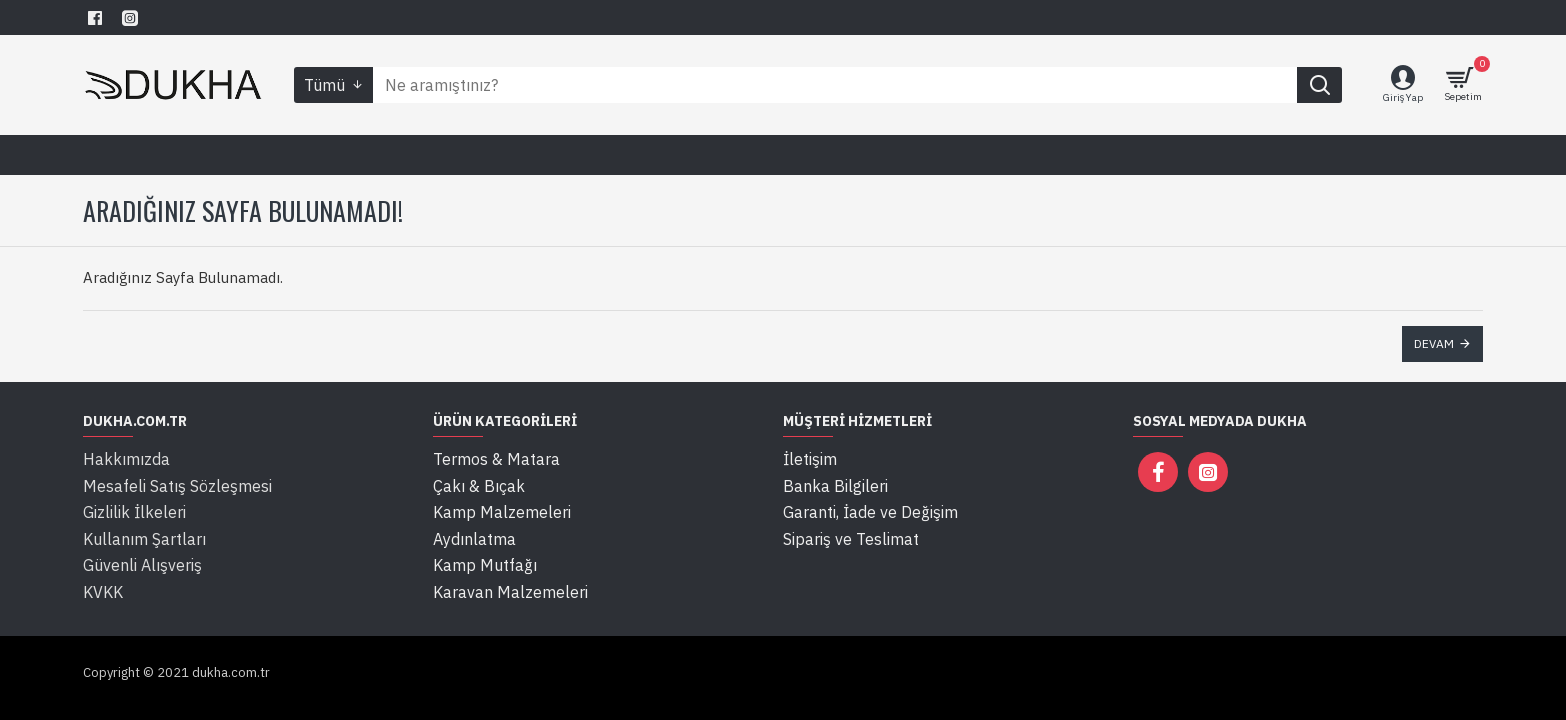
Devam (1434, 343)
